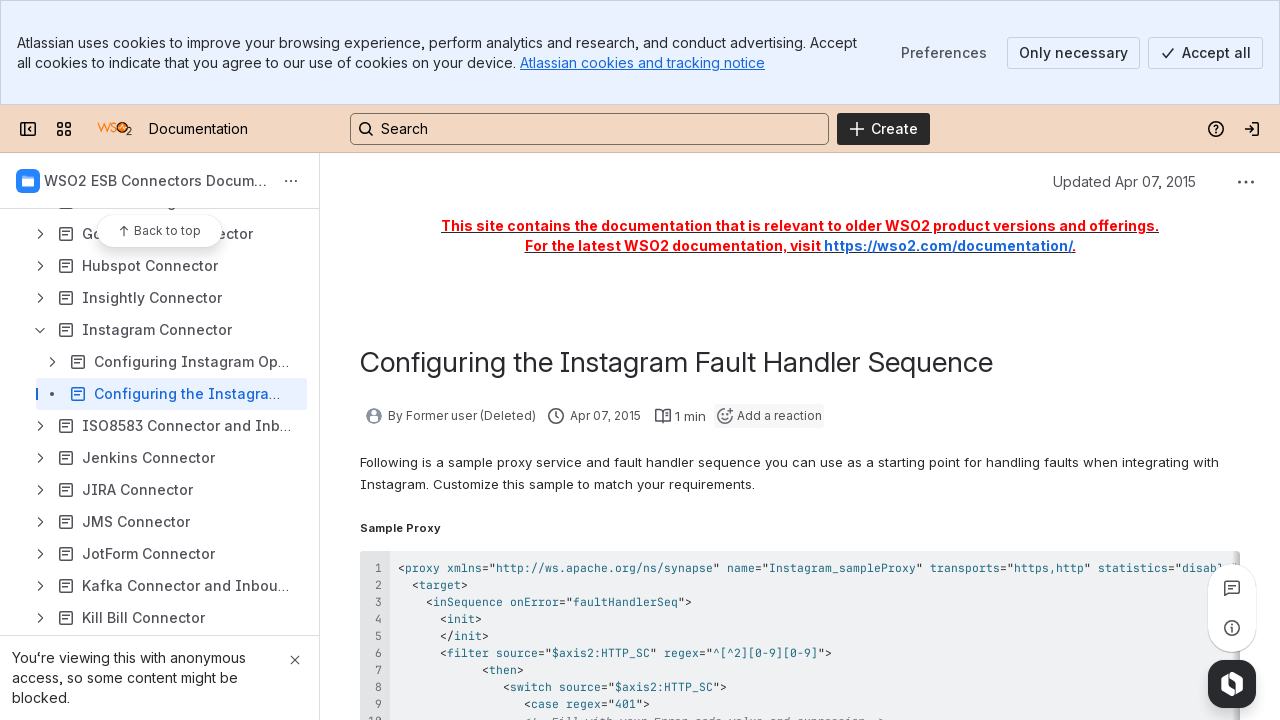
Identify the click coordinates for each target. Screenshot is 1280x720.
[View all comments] (1232, 588)
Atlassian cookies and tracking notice (642, 62)
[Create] (883, 129)
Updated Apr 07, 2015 (1124, 181)
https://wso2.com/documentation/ (948, 245)
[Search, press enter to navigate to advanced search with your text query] (589, 129)
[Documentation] (114, 129)
